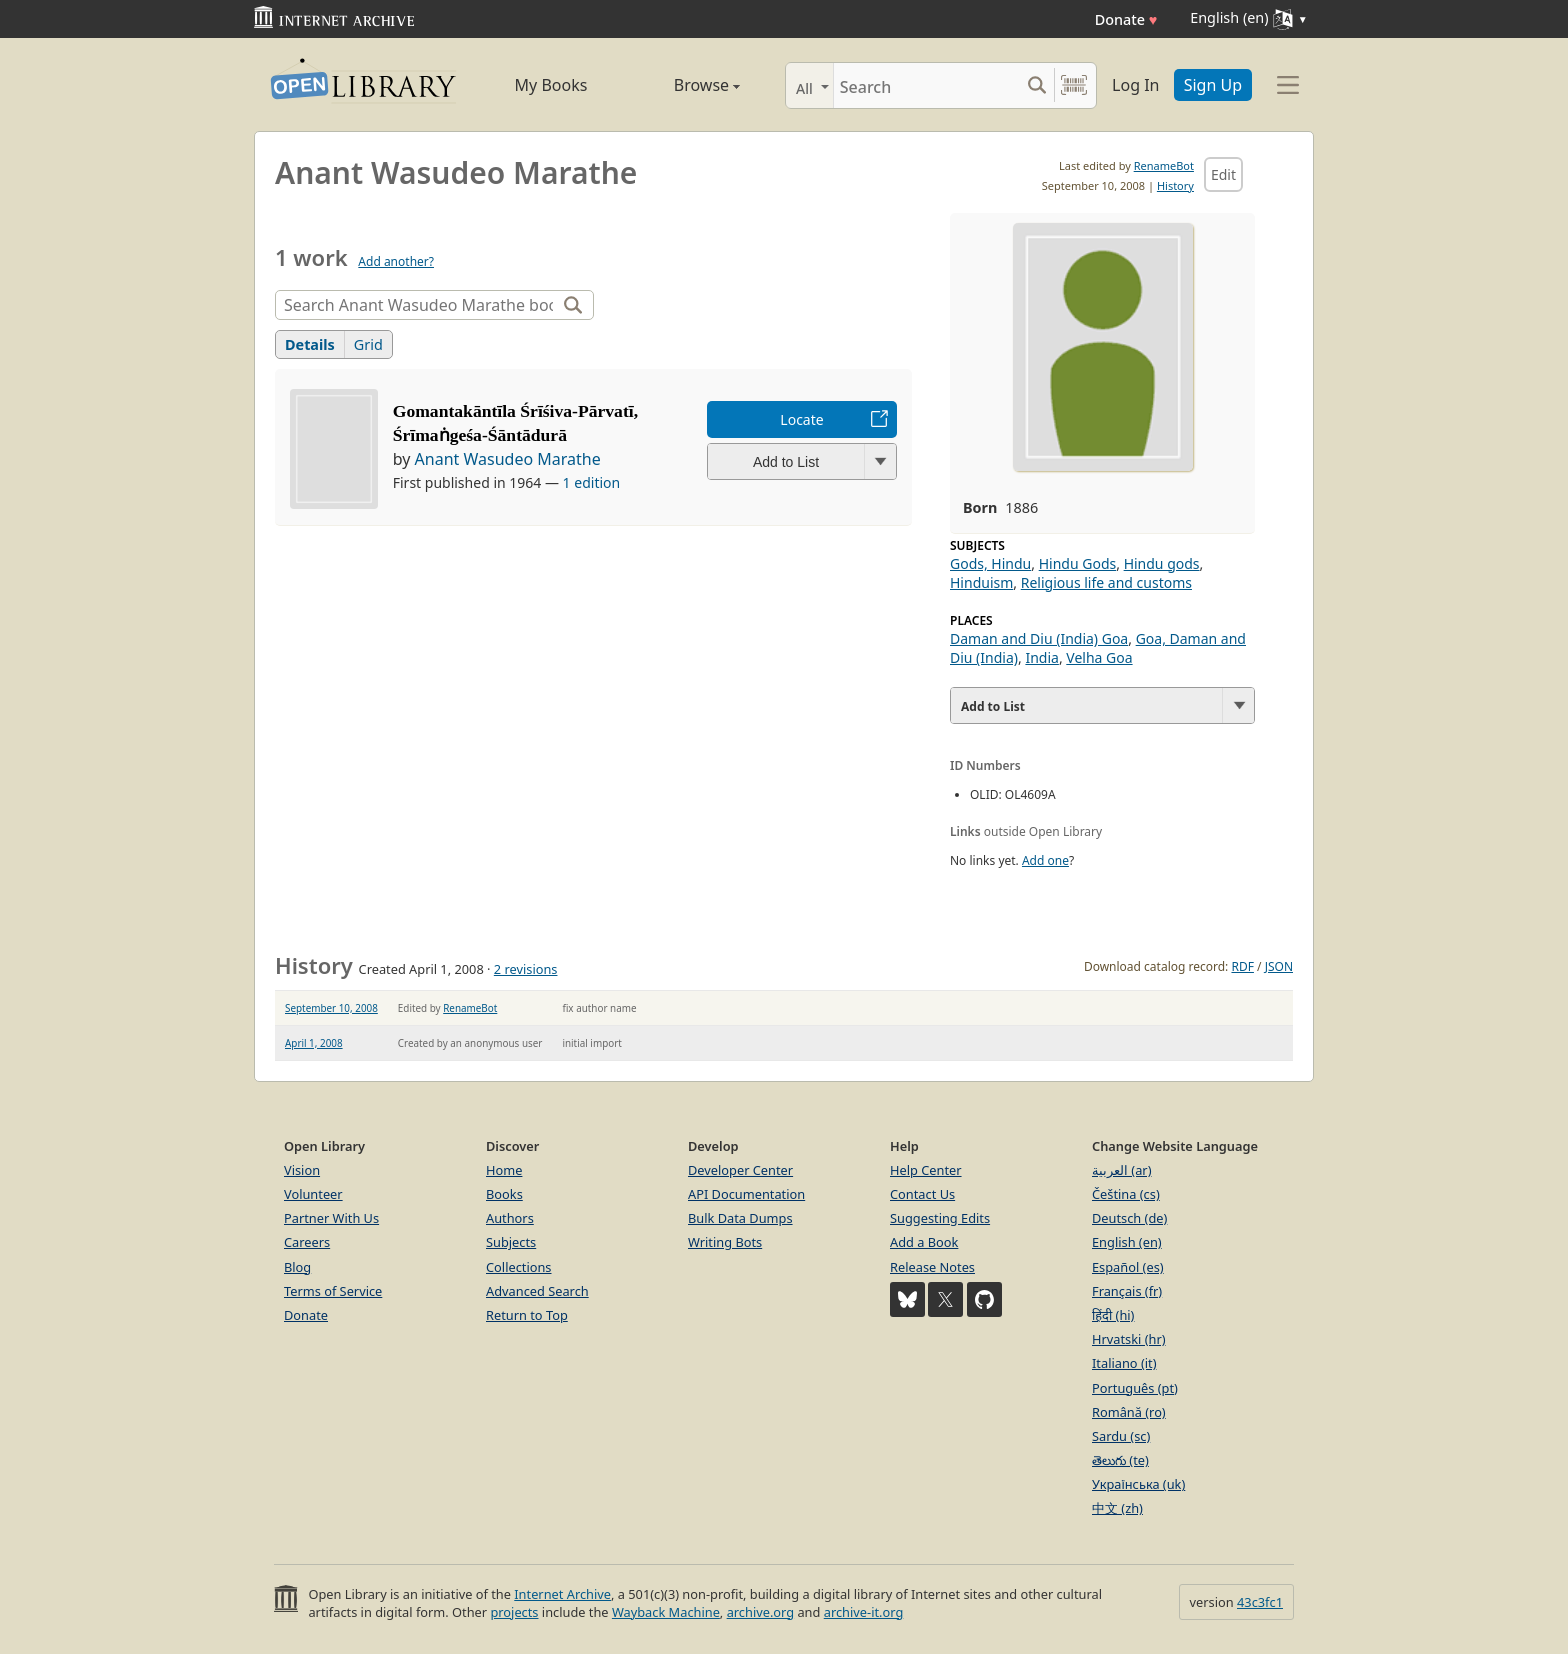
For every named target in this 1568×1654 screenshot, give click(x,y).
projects (514, 1612)
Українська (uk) (1138, 1484)
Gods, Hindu (990, 563)
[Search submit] (1036, 85)
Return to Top (527, 1315)
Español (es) (1128, 1267)
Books (504, 1194)
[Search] (926, 85)
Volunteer (313, 1194)
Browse (684, 85)
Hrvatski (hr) (1129, 1339)
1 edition (592, 482)
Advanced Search (537, 1291)
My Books (551, 85)
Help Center (926, 1170)
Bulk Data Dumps (740, 1218)
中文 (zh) (1117, 1508)
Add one (1045, 860)
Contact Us (922, 1194)
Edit (1223, 174)
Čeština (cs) (1126, 1194)
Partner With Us (331, 1218)
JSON (1279, 966)
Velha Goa (1099, 657)
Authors (510, 1218)
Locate (801, 419)
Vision (302, 1170)
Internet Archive (562, 1594)
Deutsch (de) (1129, 1218)
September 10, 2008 (331, 1008)
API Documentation (746, 1194)
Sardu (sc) (1121, 1436)
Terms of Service (333, 1291)
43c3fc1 (1260, 1602)
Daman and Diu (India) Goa (1039, 638)
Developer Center (740, 1170)
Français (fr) (1127, 1291)
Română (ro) (1129, 1412)
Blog (297, 1267)
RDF (1242, 966)
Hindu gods (1162, 563)
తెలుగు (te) (1120, 1460)
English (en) (1127, 1242)
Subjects (511, 1242)
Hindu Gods (1078, 563)
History (1175, 185)
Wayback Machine (666, 1612)
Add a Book (924, 1242)
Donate (1126, 19)
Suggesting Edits (940, 1218)
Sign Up (1213, 85)
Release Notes (932, 1267)
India (1041, 657)
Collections (519, 1267)
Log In (1135, 85)
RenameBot (1164, 165)
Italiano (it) (1124, 1363)
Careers (307, 1242)
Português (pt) (1135, 1388)
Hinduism (981, 582)
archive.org (760, 1612)
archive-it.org (864, 1612)
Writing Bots (725, 1242)
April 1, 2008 (314, 1043)
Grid (368, 344)
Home (504, 1170)
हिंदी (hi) (1113, 1315)
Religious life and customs (1106, 582)
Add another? (396, 261)
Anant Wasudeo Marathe (508, 459)
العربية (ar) (1121, 1170)
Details (310, 344)
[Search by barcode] (1074, 85)
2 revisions (526, 969)
